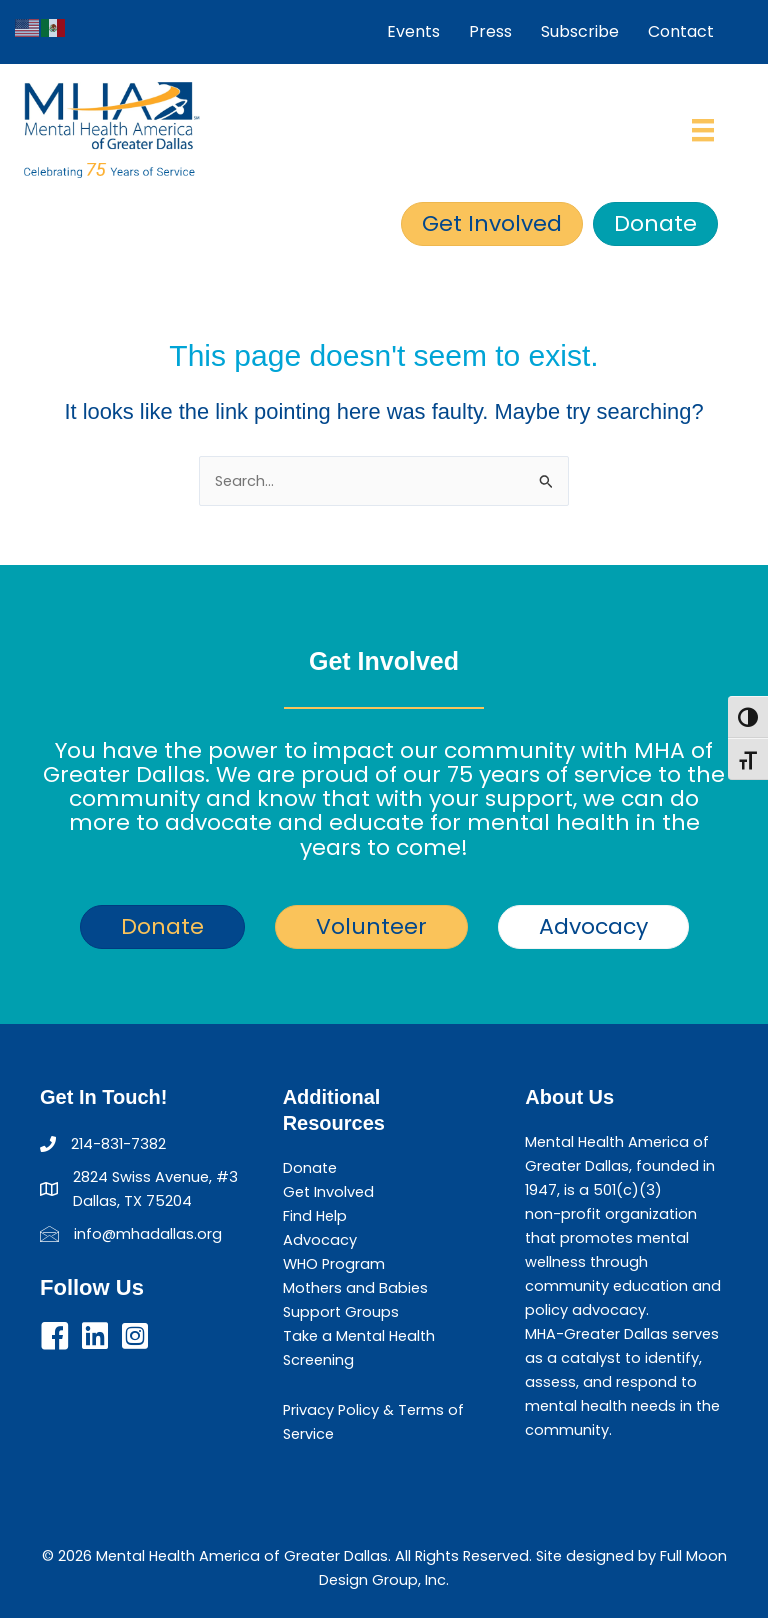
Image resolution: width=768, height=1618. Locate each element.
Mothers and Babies (355, 1288)
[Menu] (703, 130)
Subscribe (580, 31)
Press (490, 31)
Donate (310, 1168)
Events (413, 31)
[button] (55, 1336)
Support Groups (341, 1312)
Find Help (315, 1216)
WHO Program (334, 1264)
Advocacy (320, 1240)
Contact (681, 31)
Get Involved (328, 1192)
